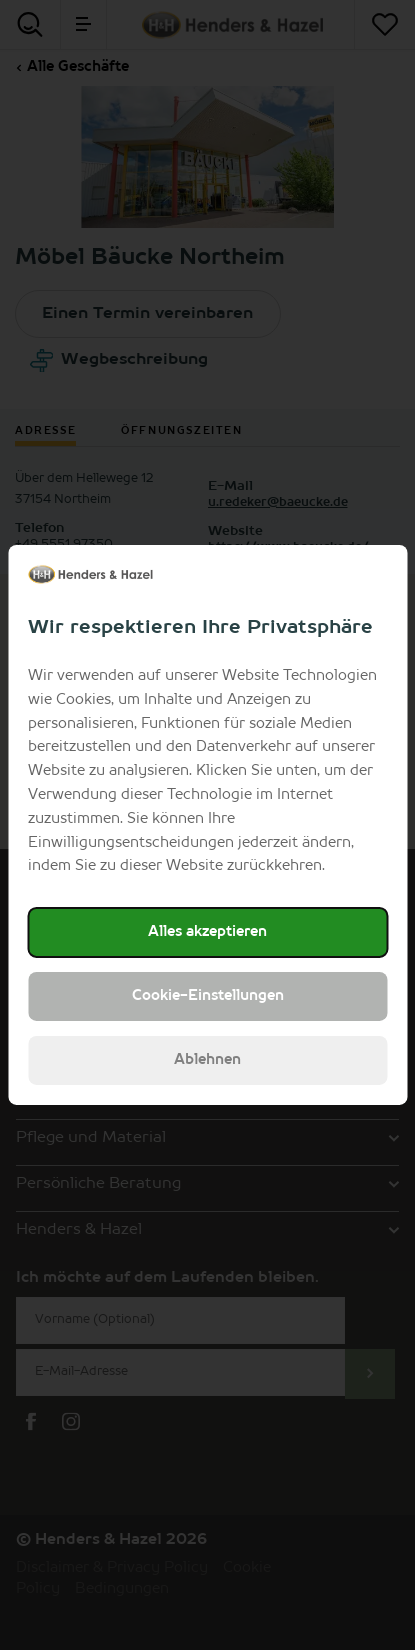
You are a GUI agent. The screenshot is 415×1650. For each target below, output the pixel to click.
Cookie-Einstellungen (208, 996)
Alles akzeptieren (207, 932)
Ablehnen (207, 1060)
